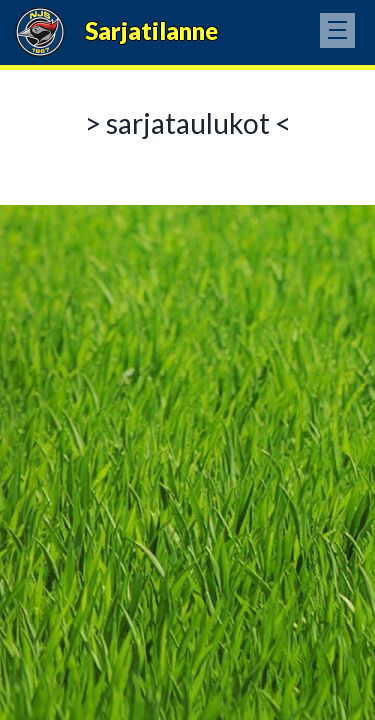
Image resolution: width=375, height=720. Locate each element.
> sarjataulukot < (188, 123)
